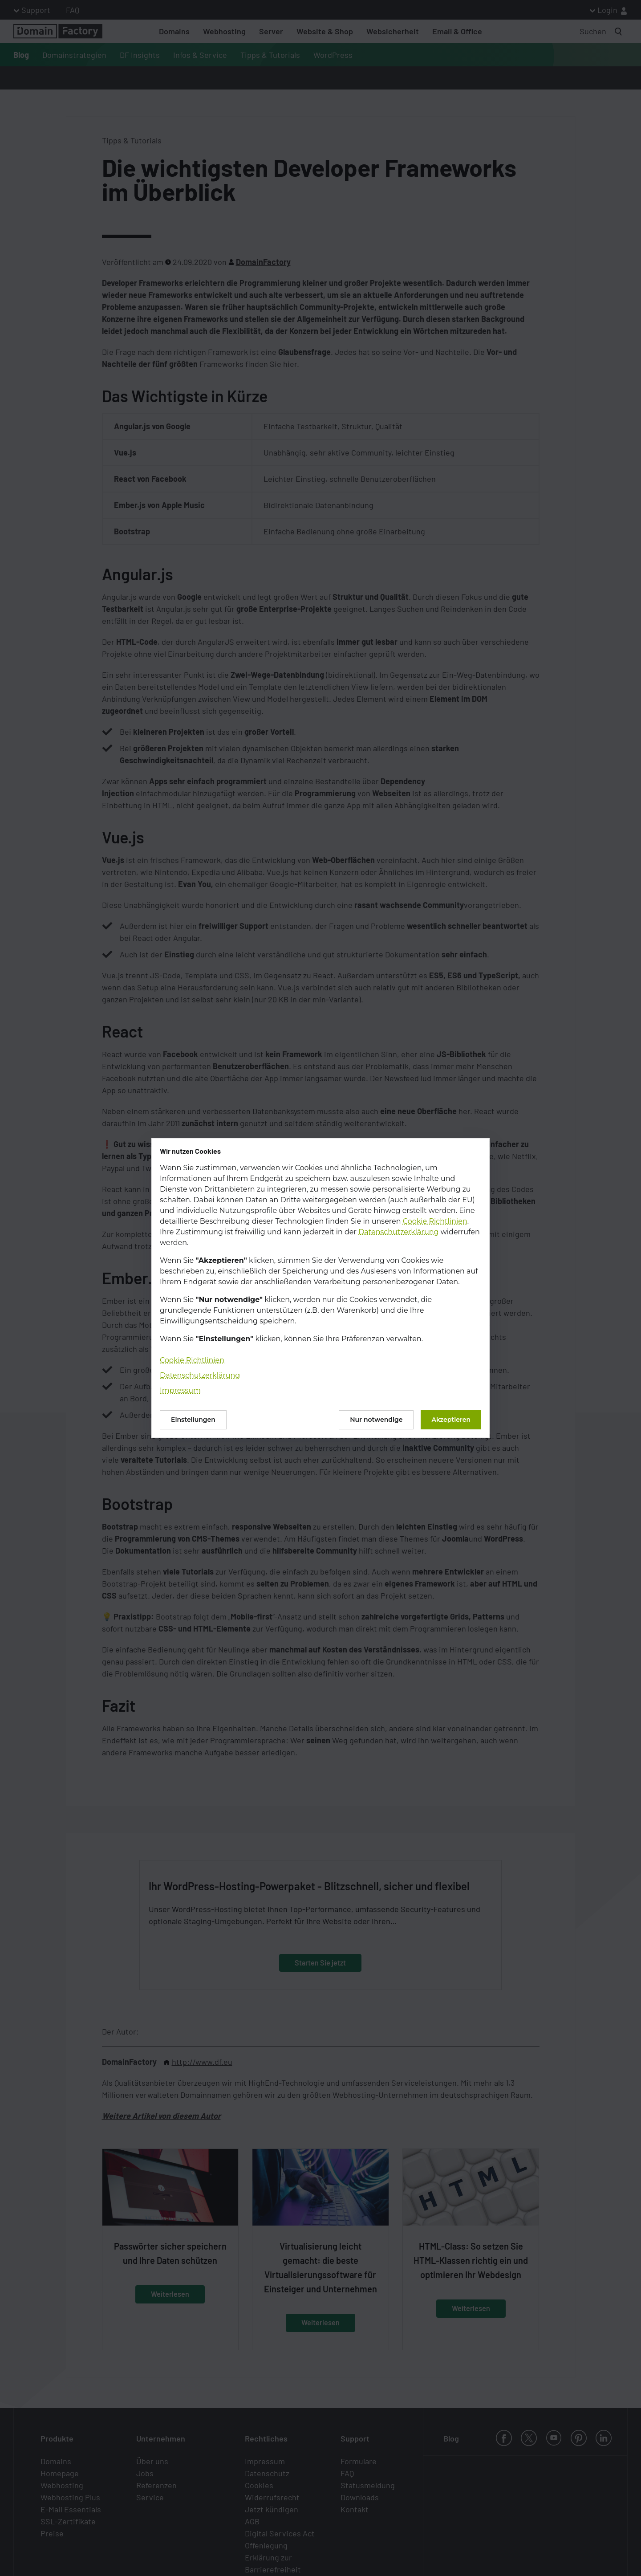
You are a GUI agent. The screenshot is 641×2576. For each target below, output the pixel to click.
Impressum (180, 1390)
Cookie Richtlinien (435, 1221)
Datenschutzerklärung (398, 1232)
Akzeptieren (451, 1420)
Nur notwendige (376, 1420)
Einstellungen (193, 1420)
